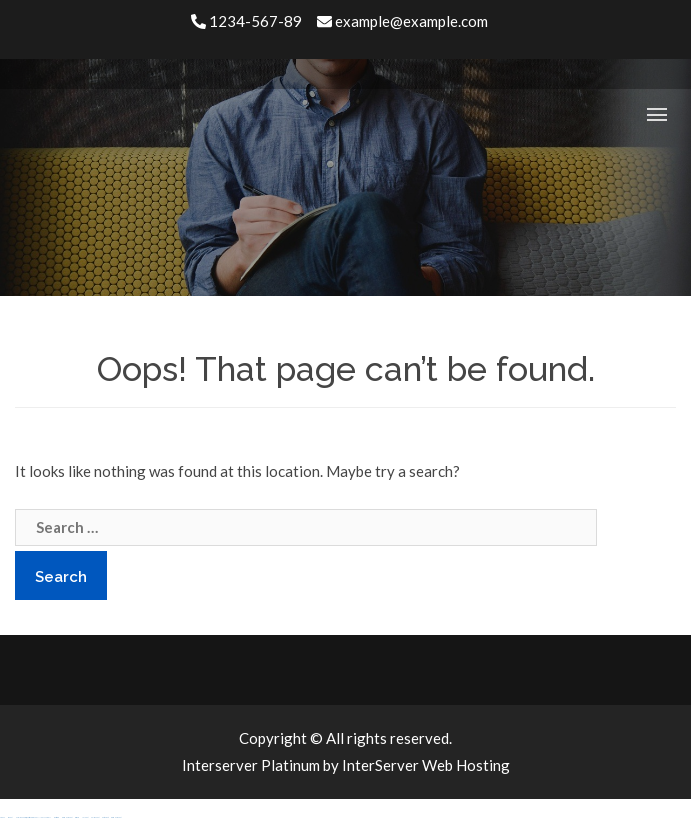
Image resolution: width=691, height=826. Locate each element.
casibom (77, 817)
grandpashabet (67, 817)
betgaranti (105, 817)
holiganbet (95, 817)
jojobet (85, 817)
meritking (56, 817)
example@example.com (402, 21)
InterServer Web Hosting (426, 765)
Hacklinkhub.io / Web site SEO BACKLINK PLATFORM (33, 817)
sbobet (10, 817)
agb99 (2, 817)
